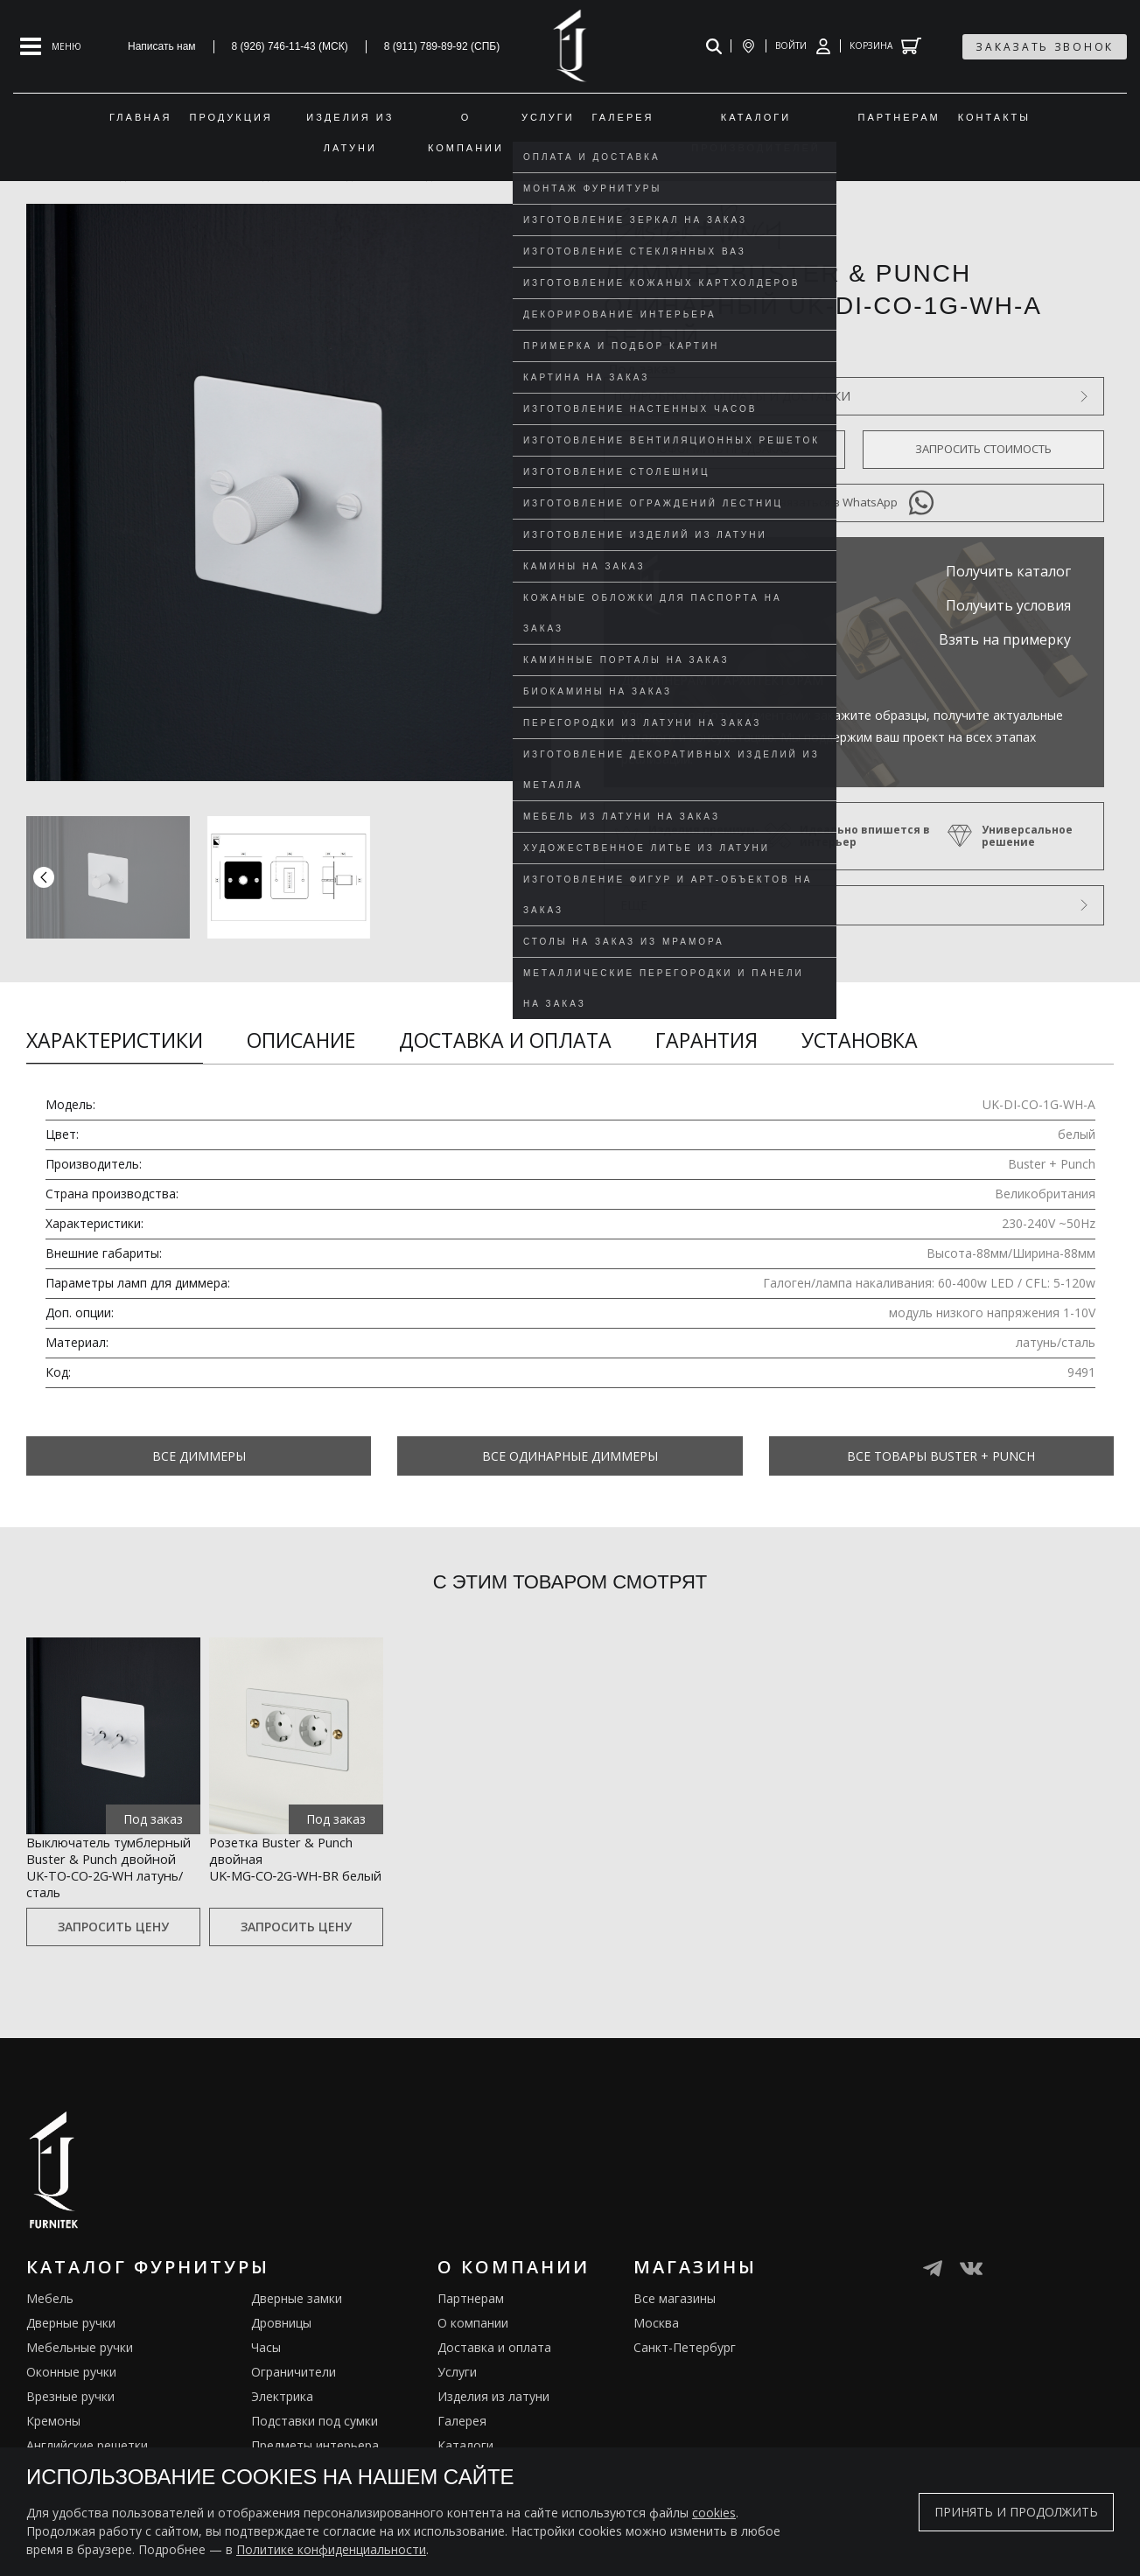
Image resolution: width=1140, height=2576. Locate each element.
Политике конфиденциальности (331, 2549)
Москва (656, 2350)
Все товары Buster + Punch (941, 1456)
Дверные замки (296, 2326)
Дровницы (281, 2350)
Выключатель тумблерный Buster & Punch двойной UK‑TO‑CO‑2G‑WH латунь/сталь (112, 1878)
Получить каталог (1008, 571)
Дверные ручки (70, 2350)
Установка (859, 1040)
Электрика (282, 2424)
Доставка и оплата (505, 1040)
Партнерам (470, 2326)
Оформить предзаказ (724, 449)
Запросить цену (113, 1955)
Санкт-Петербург (684, 2375)
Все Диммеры (199, 1456)
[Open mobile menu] (50, 46)
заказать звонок (1045, 46)
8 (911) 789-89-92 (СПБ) (442, 46)
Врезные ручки (70, 2424)
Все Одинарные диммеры (570, 1456)
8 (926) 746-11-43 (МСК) (290, 46)
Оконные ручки (71, 2399)
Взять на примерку (1005, 639)
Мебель (49, 2326)
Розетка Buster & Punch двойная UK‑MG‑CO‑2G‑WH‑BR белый (290, 1868)
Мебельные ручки (79, 2375)
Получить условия (1008, 605)
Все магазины (674, 2326)
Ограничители (293, 2399)
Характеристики (114, 1040)
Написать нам (162, 46)
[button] (533, 877)
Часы (266, 2375)
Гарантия (706, 1040)
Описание (301, 1040)
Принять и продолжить (1016, 2511)
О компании (472, 2350)
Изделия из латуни (493, 2424)
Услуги (457, 2399)
